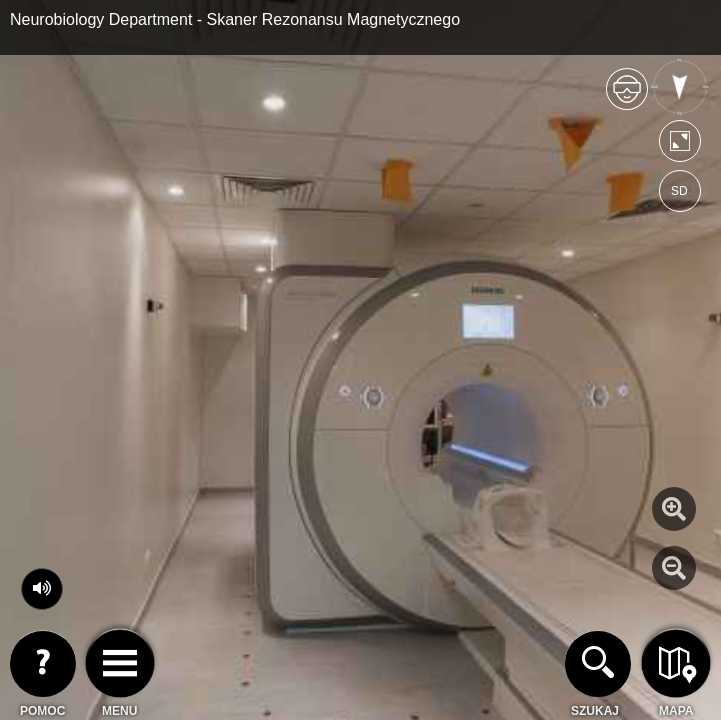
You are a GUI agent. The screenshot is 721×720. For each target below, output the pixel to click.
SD (679, 191)
